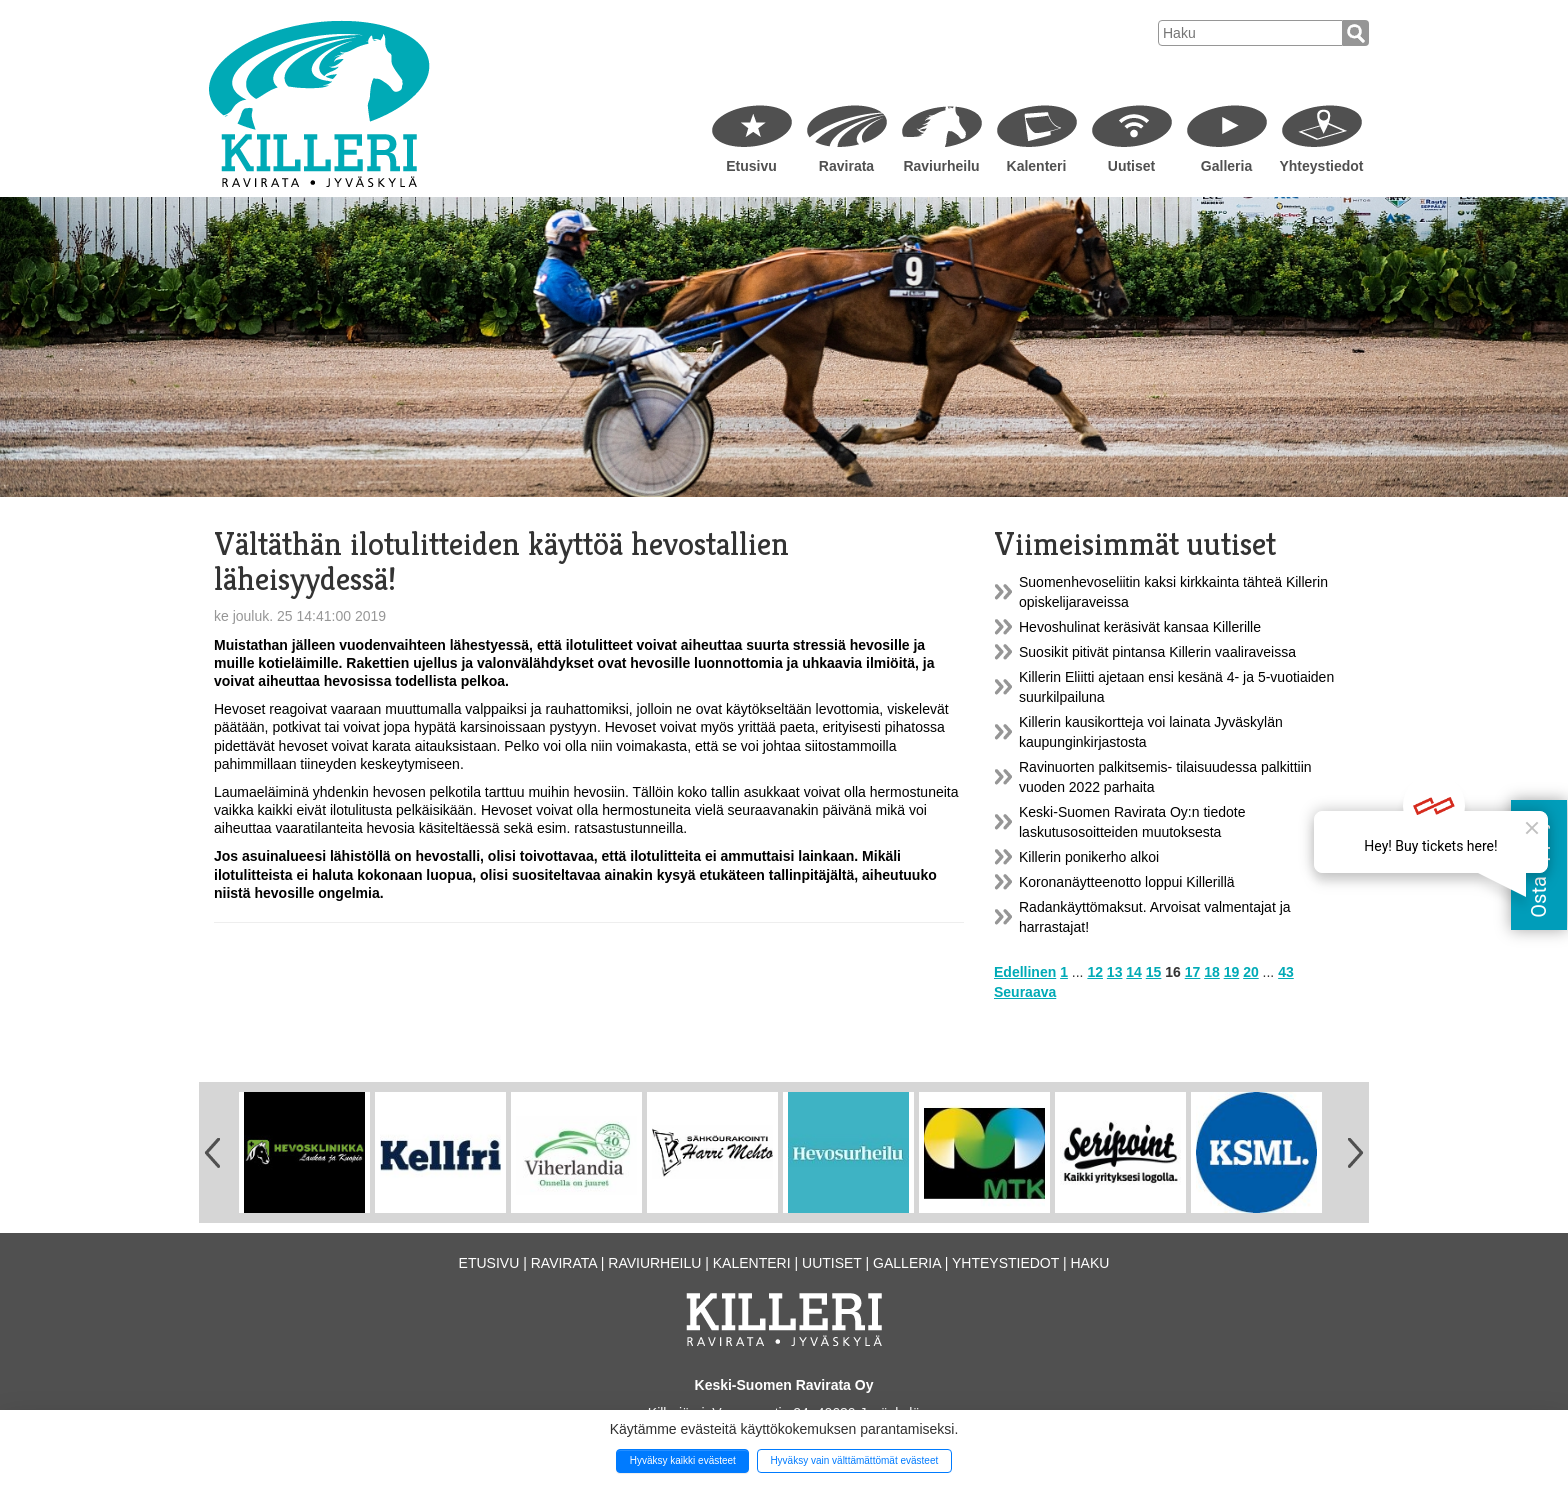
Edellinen (1025, 972)
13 (1115, 972)
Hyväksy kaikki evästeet (683, 1460)
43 (1286, 972)
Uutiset (1131, 166)
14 (1134, 972)
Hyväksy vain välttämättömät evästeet (854, 1460)
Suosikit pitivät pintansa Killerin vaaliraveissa (1157, 652)
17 (1193, 972)
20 (1251, 972)
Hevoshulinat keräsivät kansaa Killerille (1140, 627)
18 (1212, 972)
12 (1095, 972)
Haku (1089, 1263)
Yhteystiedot (1321, 166)
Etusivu (751, 166)
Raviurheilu (941, 166)
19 (1232, 972)
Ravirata (846, 166)
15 (1154, 972)
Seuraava (1025, 992)
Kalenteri (1037, 166)
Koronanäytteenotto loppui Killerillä (1127, 882)
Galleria (1226, 166)
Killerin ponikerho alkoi (1089, 857)
